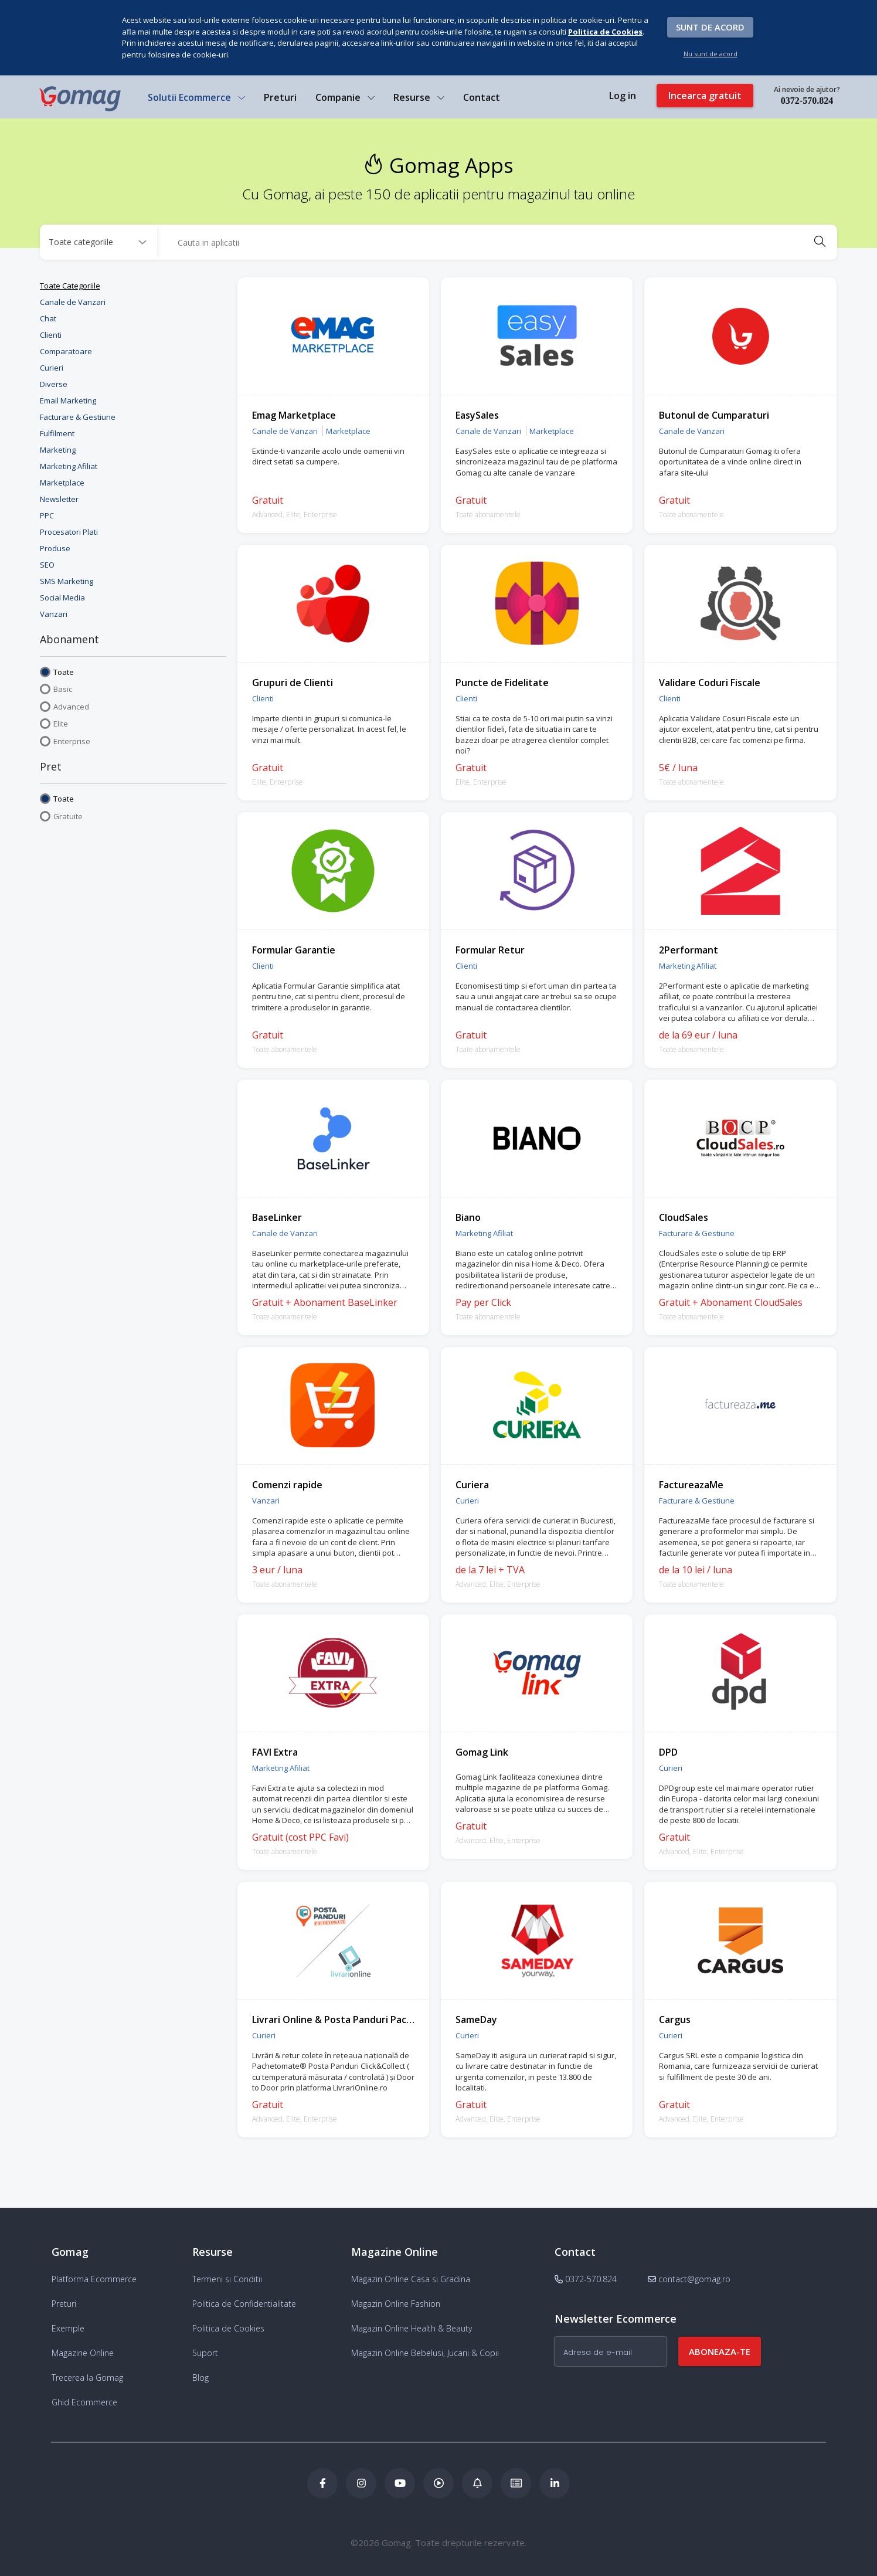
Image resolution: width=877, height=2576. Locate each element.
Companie (345, 97)
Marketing (58, 449)
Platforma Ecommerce (94, 2278)
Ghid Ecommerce (84, 2401)
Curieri (51, 367)
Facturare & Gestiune (77, 416)
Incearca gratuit (705, 96)
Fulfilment (57, 432)
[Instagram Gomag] (361, 2483)
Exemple (68, 2327)
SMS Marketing (66, 580)
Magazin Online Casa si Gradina (410, 2278)
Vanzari (53, 613)
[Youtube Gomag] (400, 2483)
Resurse (418, 97)
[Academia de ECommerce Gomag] (516, 2483)
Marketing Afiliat (68, 465)
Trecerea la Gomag (87, 2376)
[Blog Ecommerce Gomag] (477, 2483)
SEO (47, 564)
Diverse (53, 383)
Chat (48, 318)
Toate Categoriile (70, 285)
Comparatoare (66, 350)
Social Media (62, 597)
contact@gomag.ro (689, 2278)
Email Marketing (68, 400)
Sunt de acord (710, 27)
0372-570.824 (807, 101)
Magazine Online (83, 2352)
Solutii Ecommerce (196, 97)
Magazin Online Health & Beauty (411, 2327)
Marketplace (62, 482)
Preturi (280, 97)
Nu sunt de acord (710, 53)
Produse (55, 547)
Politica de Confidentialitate (244, 2303)
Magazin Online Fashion (395, 2303)
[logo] (79, 99)
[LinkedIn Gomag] (554, 2483)
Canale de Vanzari (73, 301)
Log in (622, 96)
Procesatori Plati (69, 531)
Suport (205, 2352)
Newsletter (59, 498)
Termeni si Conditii (227, 2278)
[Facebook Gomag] (322, 2483)
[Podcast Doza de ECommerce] (438, 2483)
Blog (200, 2376)
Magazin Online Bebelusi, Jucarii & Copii (425, 2352)
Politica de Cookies (228, 2327)
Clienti (51, 334)
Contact (481, 97)
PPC (47, 515)
